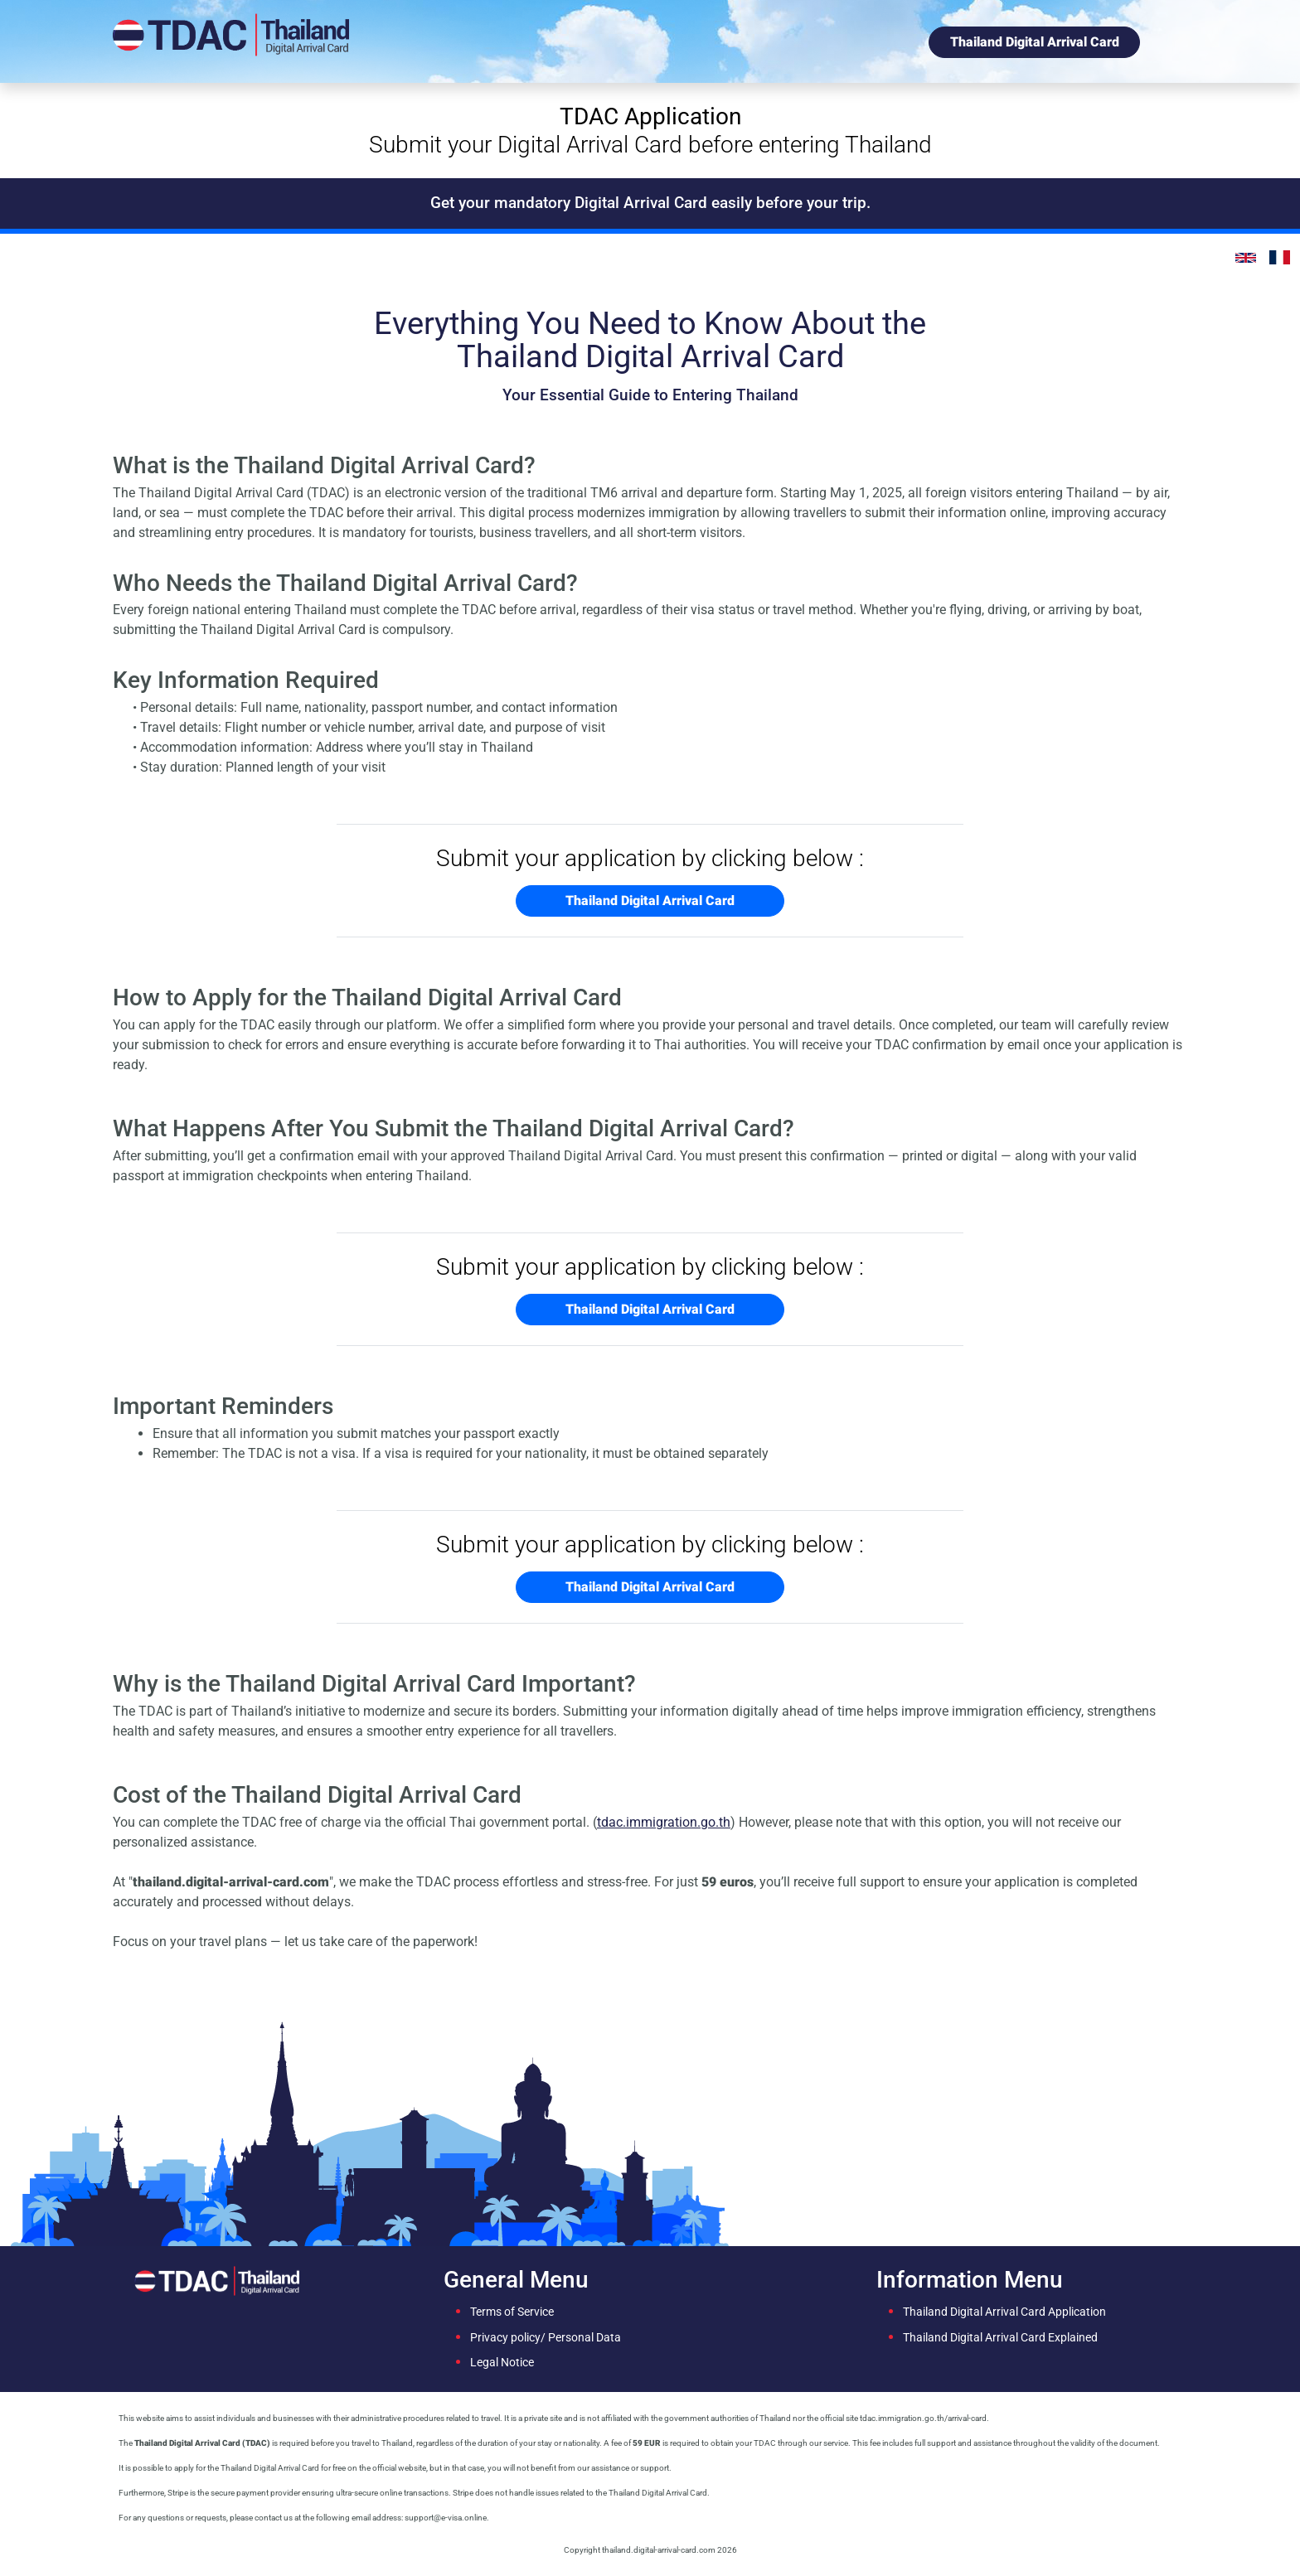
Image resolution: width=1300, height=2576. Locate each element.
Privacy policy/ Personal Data (545, 2338)
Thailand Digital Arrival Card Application (1004, 2312)
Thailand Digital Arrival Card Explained (1000, 2338)
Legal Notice (502, 2363)
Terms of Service (512, 2312)
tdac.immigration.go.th (663, 1822)
